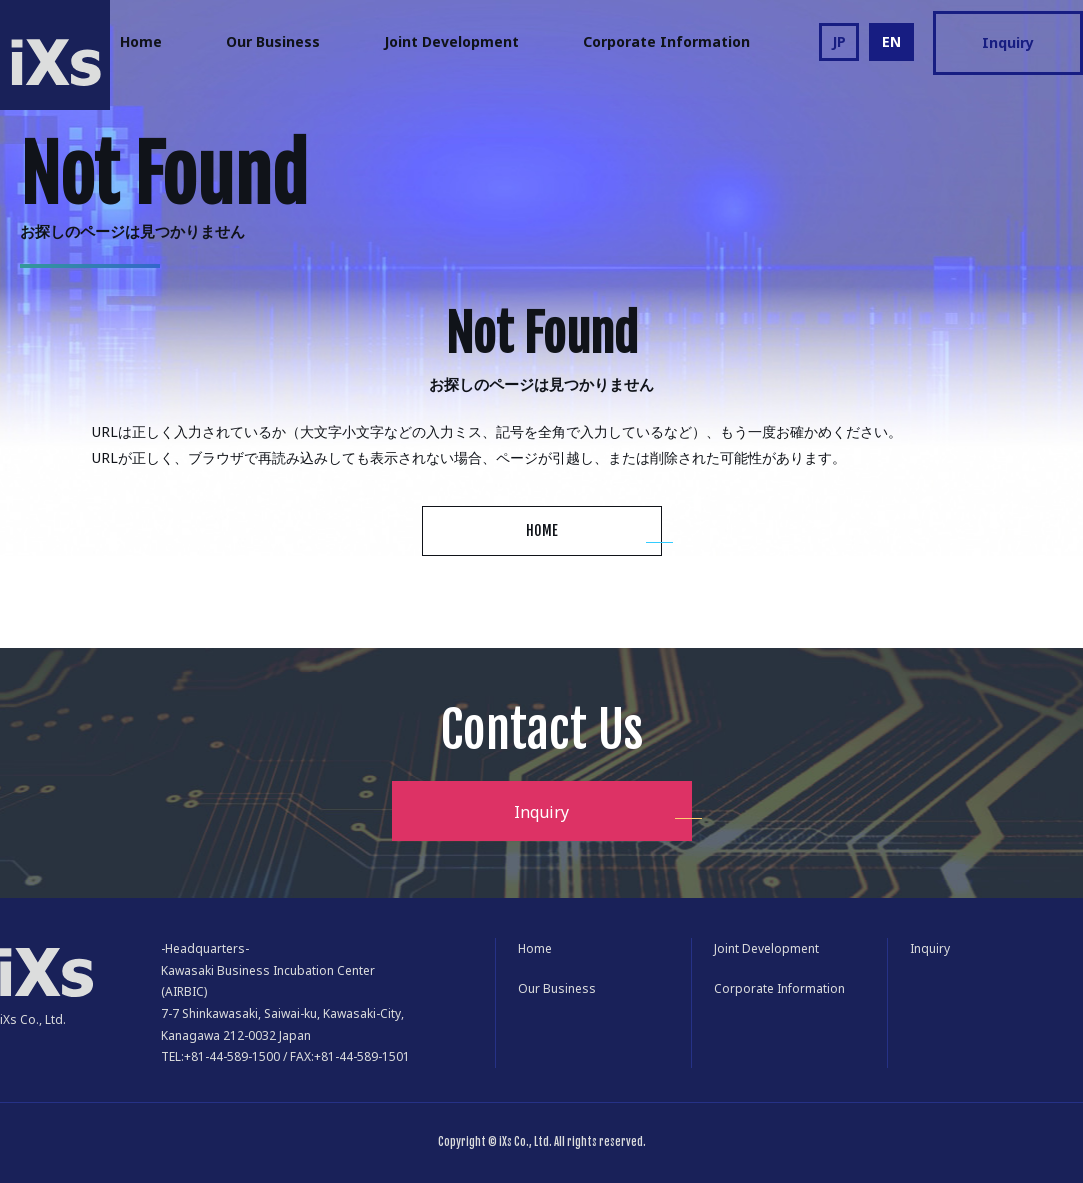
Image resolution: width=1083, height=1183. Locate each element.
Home (141, 41)
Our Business (273, 41)
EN (891, 41)
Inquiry (1008, 42)
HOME (542, 530)
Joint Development (451, 41)
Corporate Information (666, 41)
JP (839, 41)
